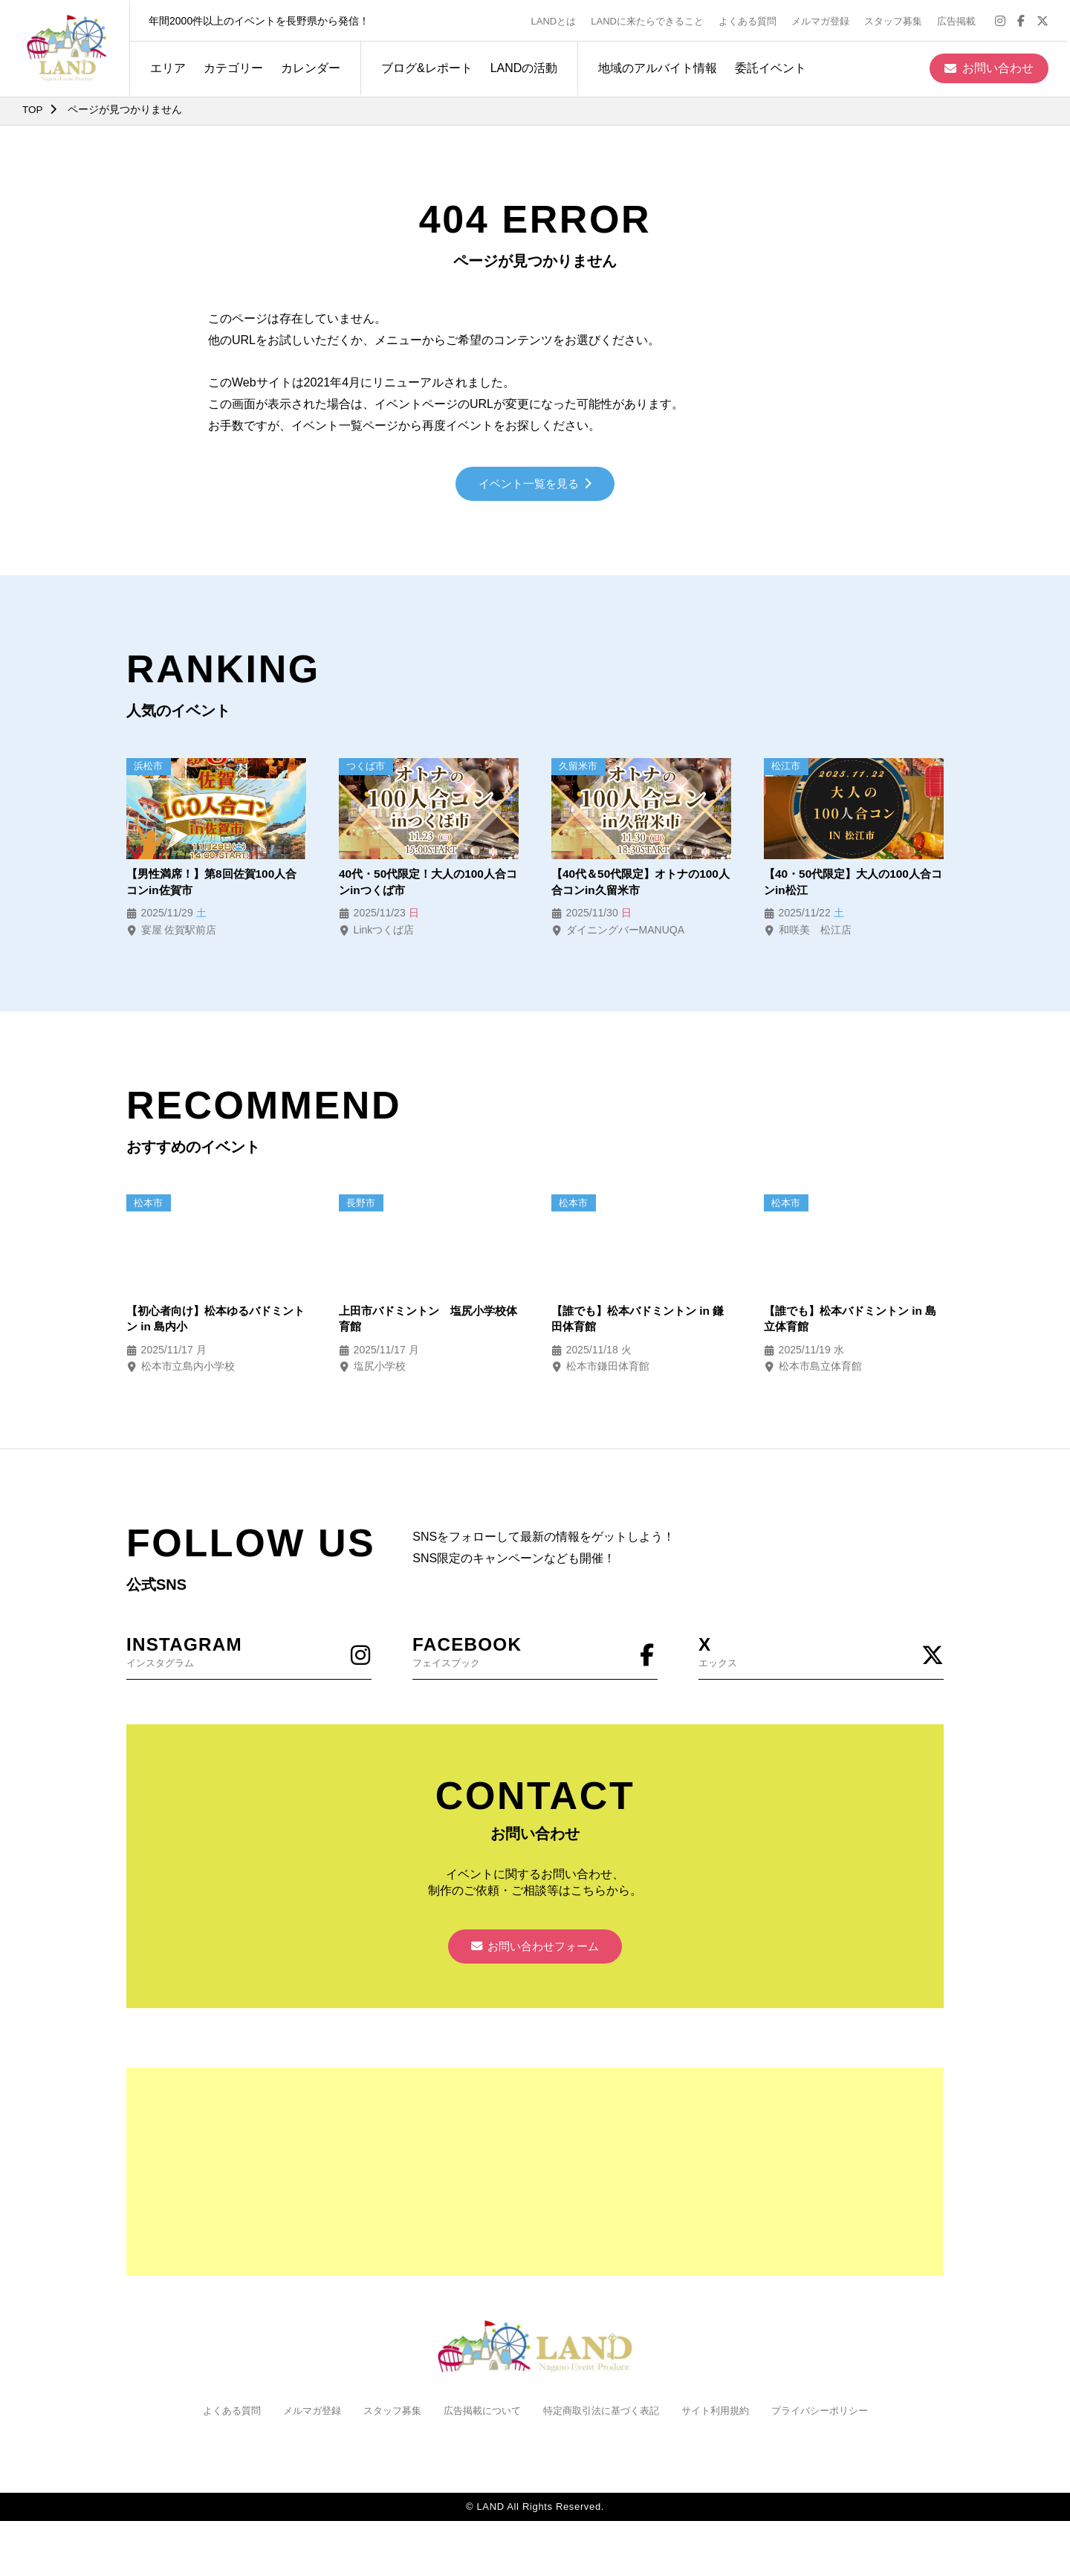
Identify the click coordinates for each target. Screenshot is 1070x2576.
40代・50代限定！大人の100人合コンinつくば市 (427, 884)
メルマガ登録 (823, 19)
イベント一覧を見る (535, 485)
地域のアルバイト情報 (654, 65)
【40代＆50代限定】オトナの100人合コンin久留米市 (639, 884)
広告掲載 (959, 19)
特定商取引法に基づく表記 (604, 2418)
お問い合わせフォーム (535, 1952)
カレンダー (307, 65)
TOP (33, 109)
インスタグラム (249, 1655)
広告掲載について (477, 2418)
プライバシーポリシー (836, 2418)
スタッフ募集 (896, 19)
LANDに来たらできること (650, 19)
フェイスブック (535, 1655)
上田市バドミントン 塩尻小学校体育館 (428, 1321)
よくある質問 (750, 19)
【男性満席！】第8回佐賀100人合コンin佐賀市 (211, 884)
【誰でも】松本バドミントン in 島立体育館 (848, 1321)
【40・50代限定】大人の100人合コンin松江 (852, 884)
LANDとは (557, 19)
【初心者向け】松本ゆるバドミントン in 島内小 (215, 1321)
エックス (821, 1655)
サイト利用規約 (725, 2418)
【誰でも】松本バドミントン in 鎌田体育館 (635, 1321)
